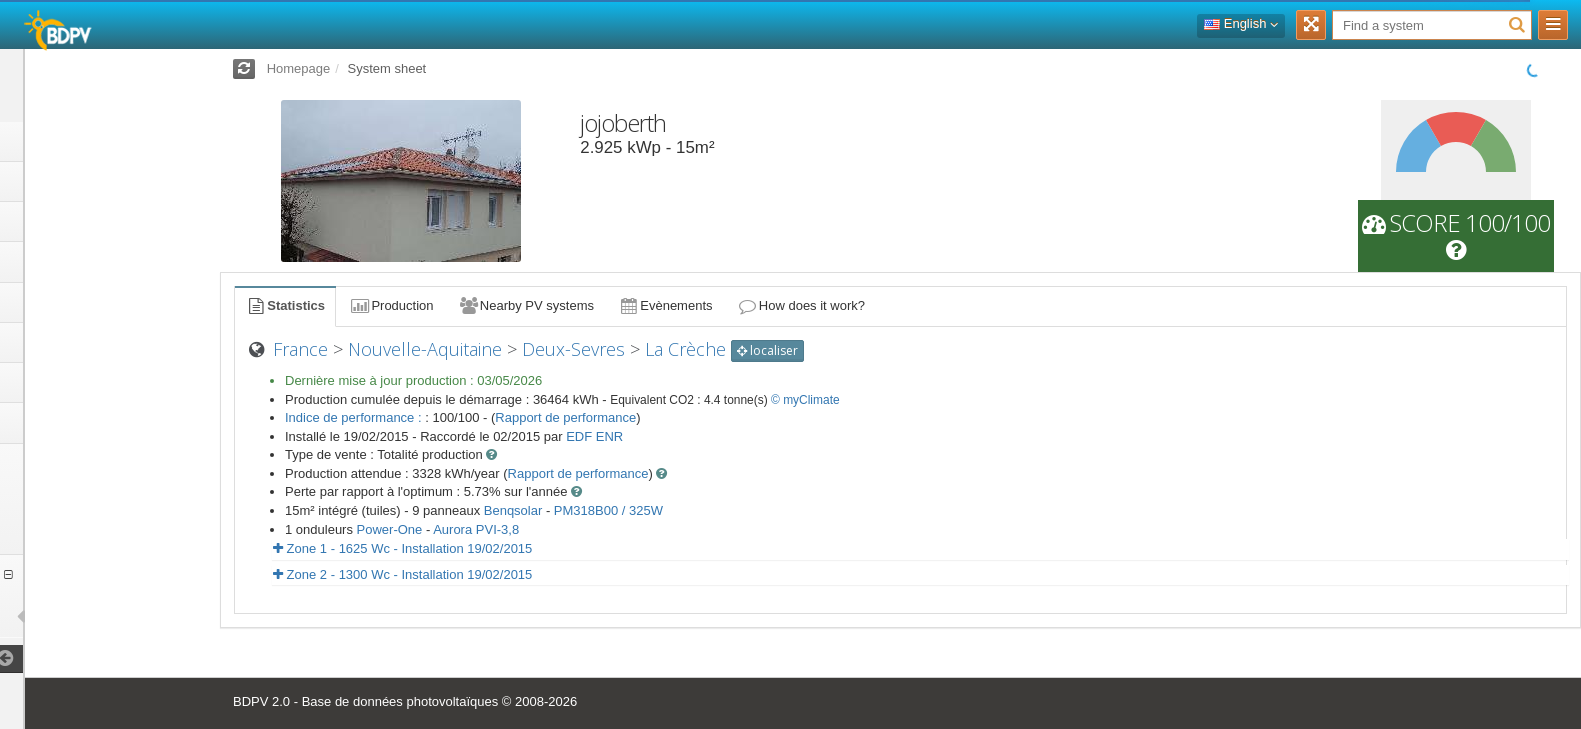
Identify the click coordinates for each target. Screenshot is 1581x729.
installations (80, 615)
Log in (108, 84)
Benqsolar (513, 510)
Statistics (285, 305)
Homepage (299, 68)
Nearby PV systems (526, 305)
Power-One (390, 529)
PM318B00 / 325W (608, 510)
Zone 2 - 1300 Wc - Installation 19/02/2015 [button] (402, 574)
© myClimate (805, 400)
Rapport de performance (565, 417)
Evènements (665, 305)
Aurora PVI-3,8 (476, 529)
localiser (767, 350)
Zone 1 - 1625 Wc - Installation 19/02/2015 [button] (402, 548)
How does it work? (801, 305)
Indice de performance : (355, 417)
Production (391, 305)
